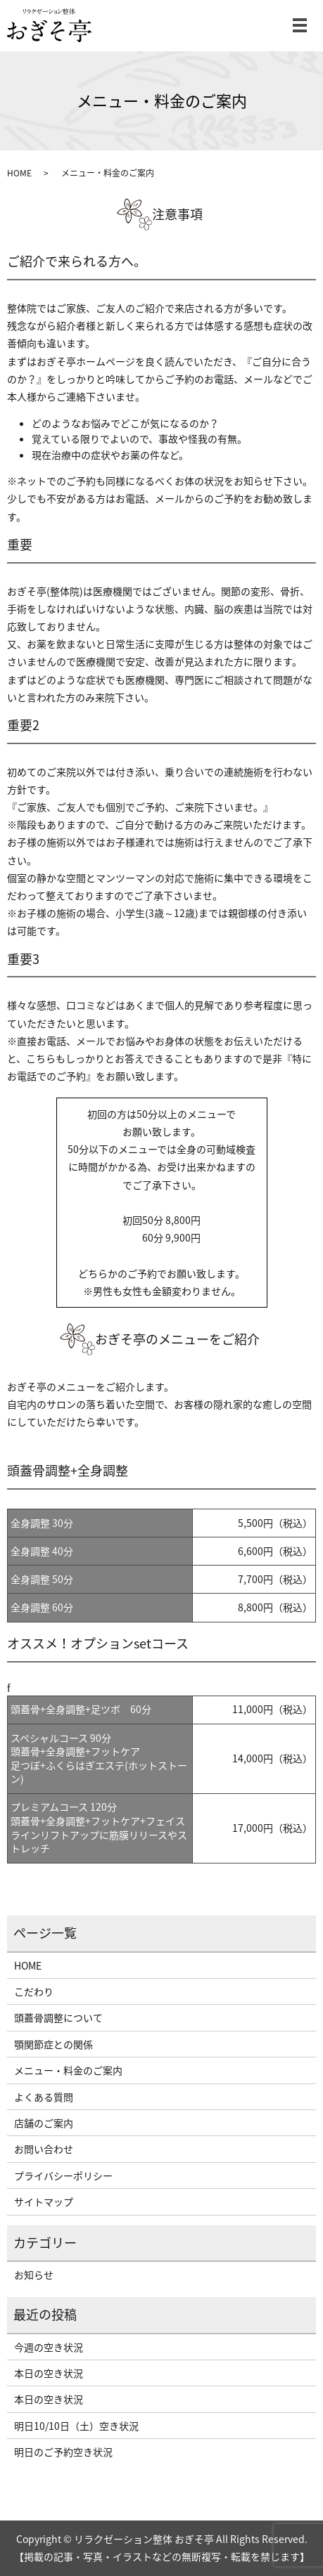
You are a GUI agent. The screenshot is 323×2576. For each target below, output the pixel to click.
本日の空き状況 (48, 2373)
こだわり (33, 1991)
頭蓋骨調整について (58, 2017)
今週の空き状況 (48, 2347)
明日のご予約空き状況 (63, 2452)
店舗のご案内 (43, 2123)
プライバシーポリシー (63, 2175)
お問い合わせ (43, 2149)
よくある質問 (43, 2097)
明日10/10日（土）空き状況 (76, 2426)
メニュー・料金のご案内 (68, 2070)
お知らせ (33, 2275)
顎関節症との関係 (53, 2044)
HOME (19, 173)
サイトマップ (43, 2201)
